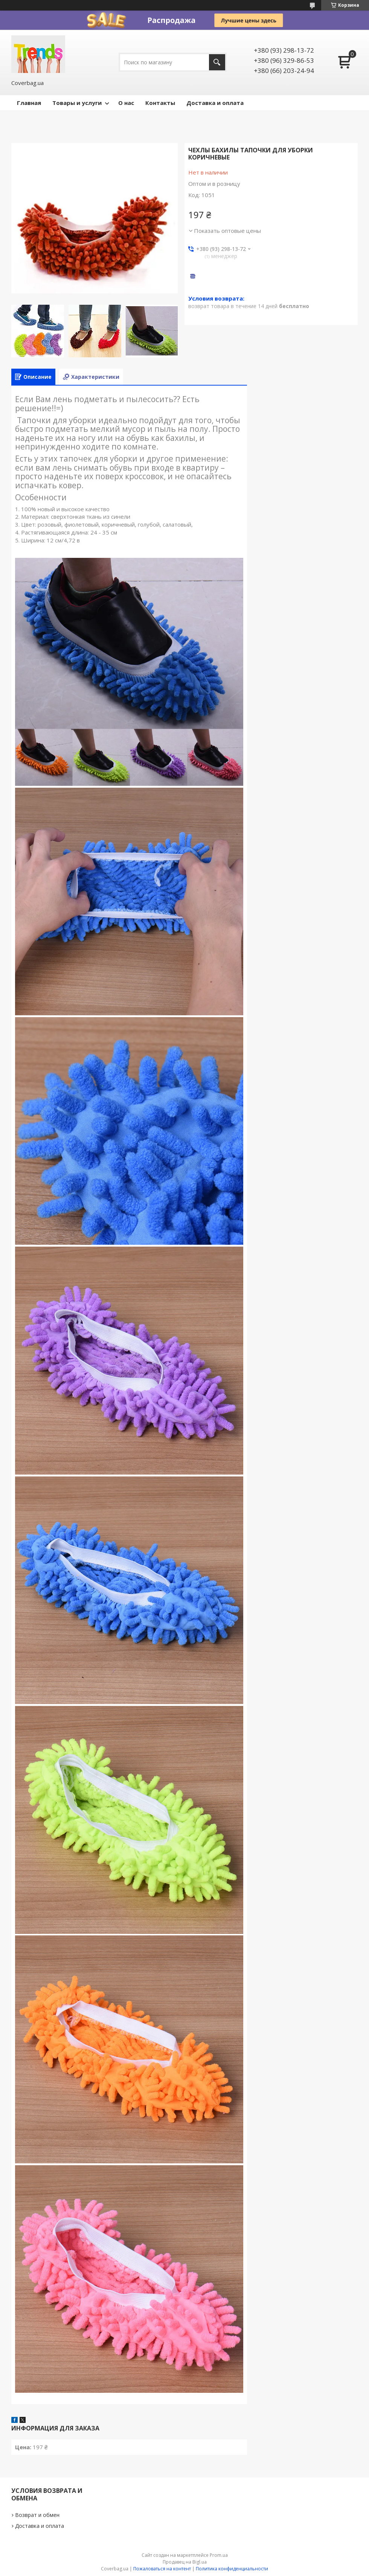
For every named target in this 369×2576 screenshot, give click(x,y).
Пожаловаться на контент (162, 2568)
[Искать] (217, 62)
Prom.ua (219, 2555)
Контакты (160, 102)
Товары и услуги (77, 102)
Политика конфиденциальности (232, 2568)
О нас (126, 102)
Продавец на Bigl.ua (185, 2562)
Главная (29, 102)
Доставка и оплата (215, 102)
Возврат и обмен (37, 2514)
